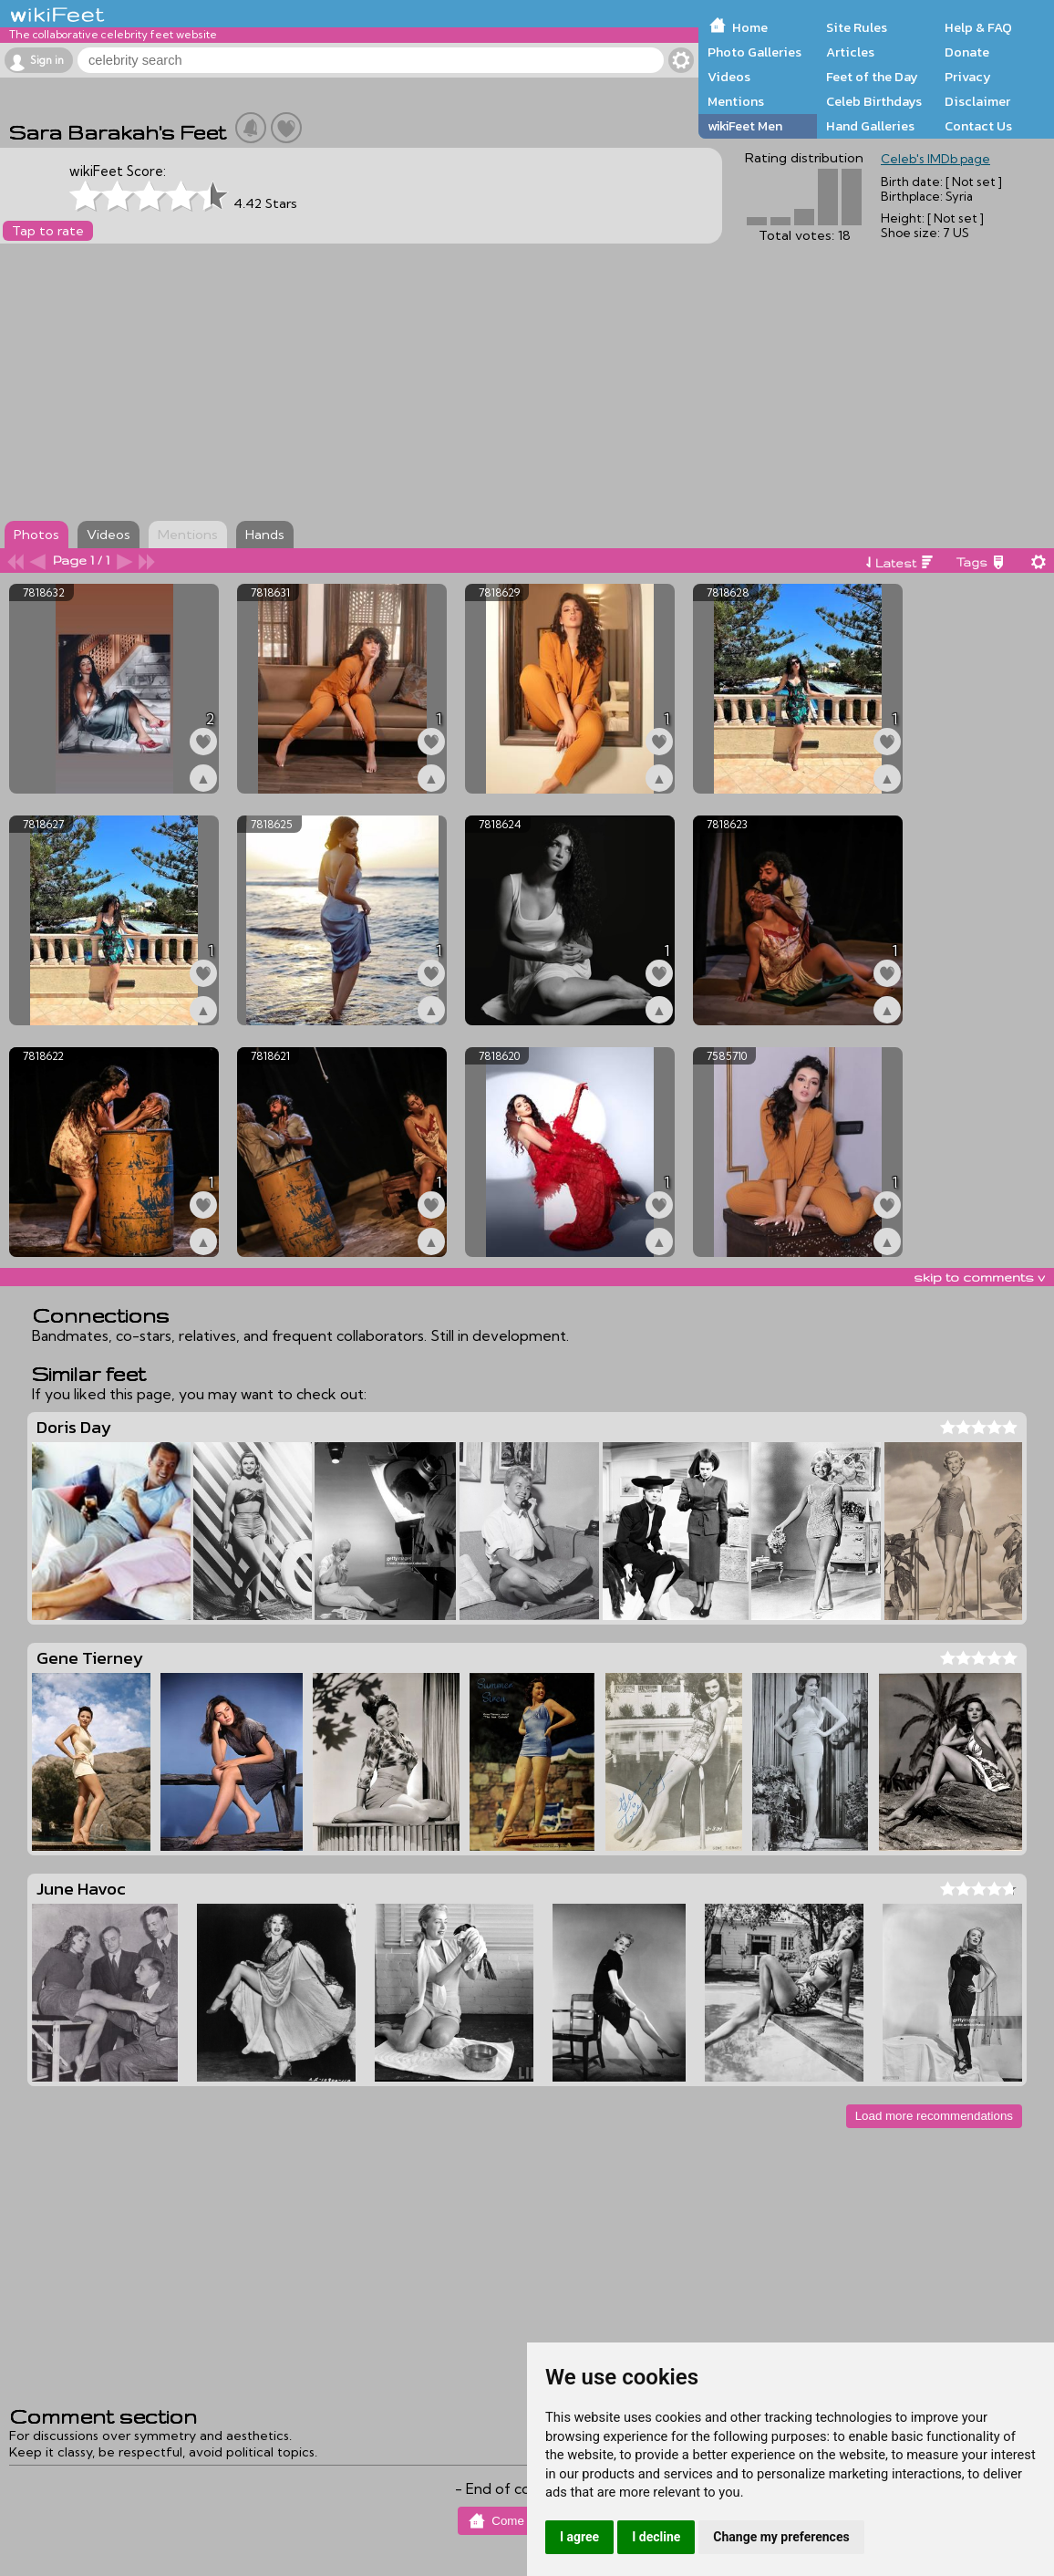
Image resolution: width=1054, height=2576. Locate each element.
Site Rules (856, 27)
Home (750, 27)
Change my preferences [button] (781, 2536)
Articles (850, 52)
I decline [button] (656, 2536)
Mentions (736, 101)
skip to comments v (979, 1277)
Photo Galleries (754, 52)
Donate (967, 52)
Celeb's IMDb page (935, 158)
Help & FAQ (978, 27)
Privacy (968, 77)
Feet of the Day (872, 77)
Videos (729, 77)
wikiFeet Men (745, 126)
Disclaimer (977, 101)
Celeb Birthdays (874, 101)
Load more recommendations (934, 2116)
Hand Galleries (870, 126)
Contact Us (978, 126)
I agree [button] (579, 2536)
